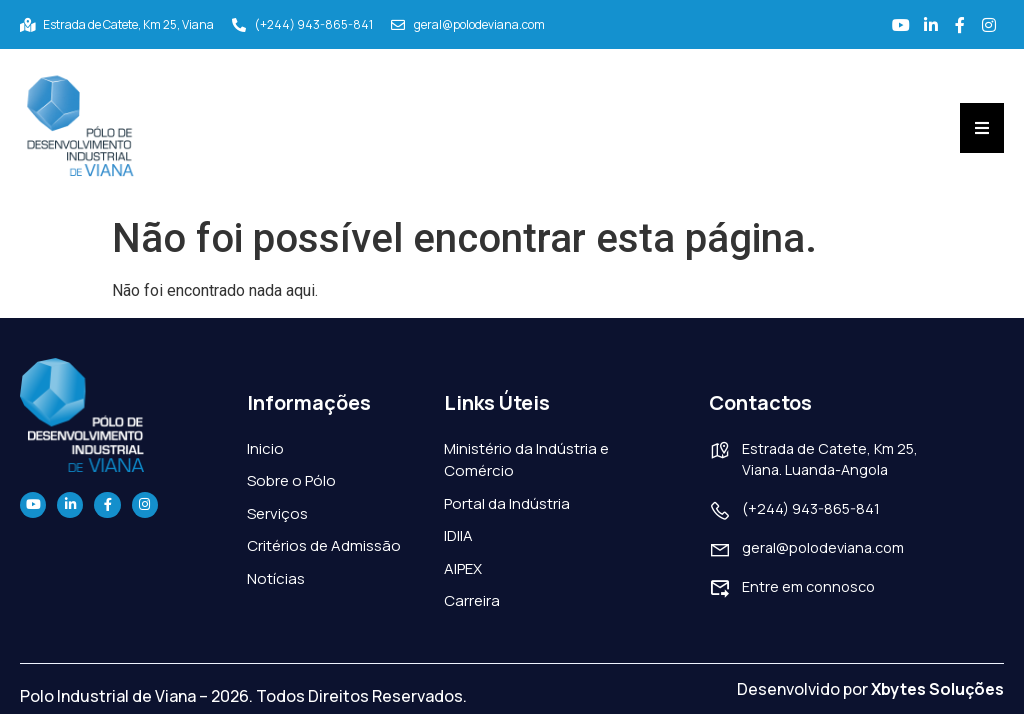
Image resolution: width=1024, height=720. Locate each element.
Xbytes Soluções (937, 685)
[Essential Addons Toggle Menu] (982, 125)
